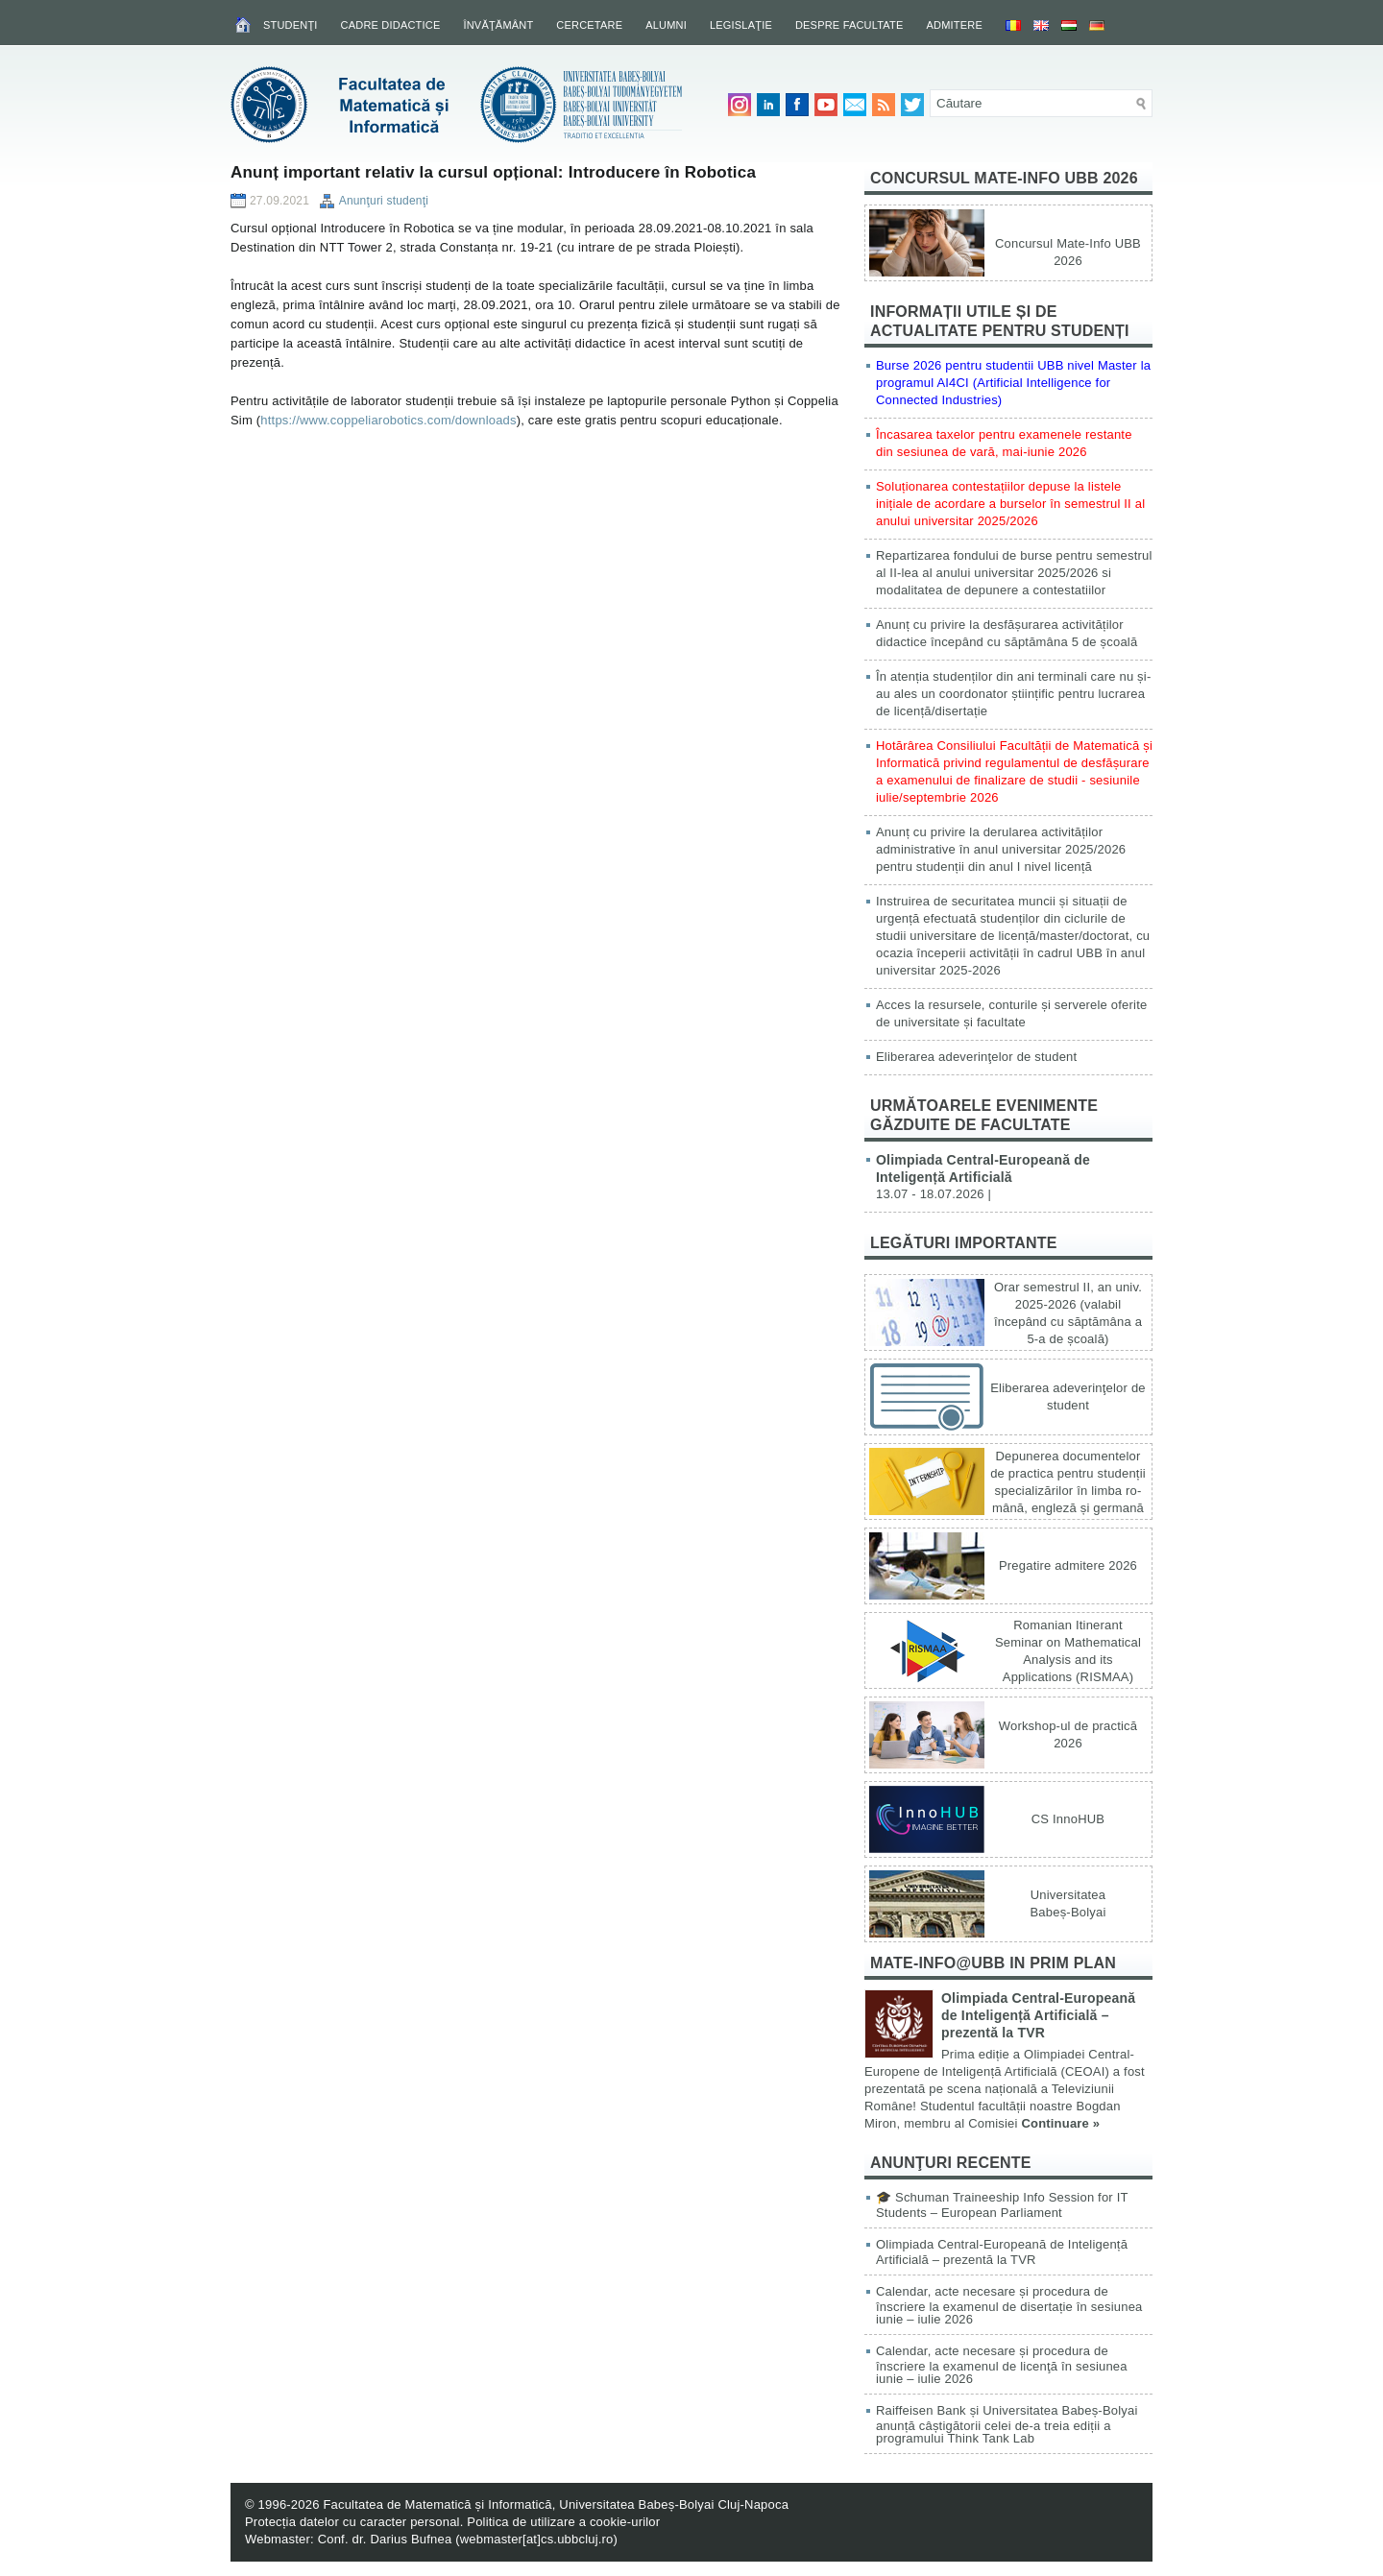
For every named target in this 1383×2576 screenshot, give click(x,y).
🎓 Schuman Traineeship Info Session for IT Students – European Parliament (1002, 2205)
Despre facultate (849, 25)
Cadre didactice (391, 25)
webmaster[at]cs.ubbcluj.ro (537, 2539)
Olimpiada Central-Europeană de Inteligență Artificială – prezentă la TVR (1038, 2015)
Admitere (955, 25)
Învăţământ (498, 25)
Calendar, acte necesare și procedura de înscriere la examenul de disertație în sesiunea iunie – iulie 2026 (1009, 2305)
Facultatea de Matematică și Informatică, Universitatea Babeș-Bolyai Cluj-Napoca (556, 2504)
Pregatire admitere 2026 (1068, 1565)
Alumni (666, 25)
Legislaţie (741, 25)
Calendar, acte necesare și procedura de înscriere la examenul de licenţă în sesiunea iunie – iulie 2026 (1002, 2365)
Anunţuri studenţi (383, 200)
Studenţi (290, 25)
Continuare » (1060, 2123)
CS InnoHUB (1067, 1819)
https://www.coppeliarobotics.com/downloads (388, 420)
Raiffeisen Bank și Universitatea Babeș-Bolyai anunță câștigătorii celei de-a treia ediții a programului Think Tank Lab (1007, 2424)
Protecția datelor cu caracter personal (352, 2522)
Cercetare (589, 25)
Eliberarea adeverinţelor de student (976, 1056)
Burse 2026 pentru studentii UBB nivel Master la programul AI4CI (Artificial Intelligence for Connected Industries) (1013, 382)
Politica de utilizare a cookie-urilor (563, 2522)
